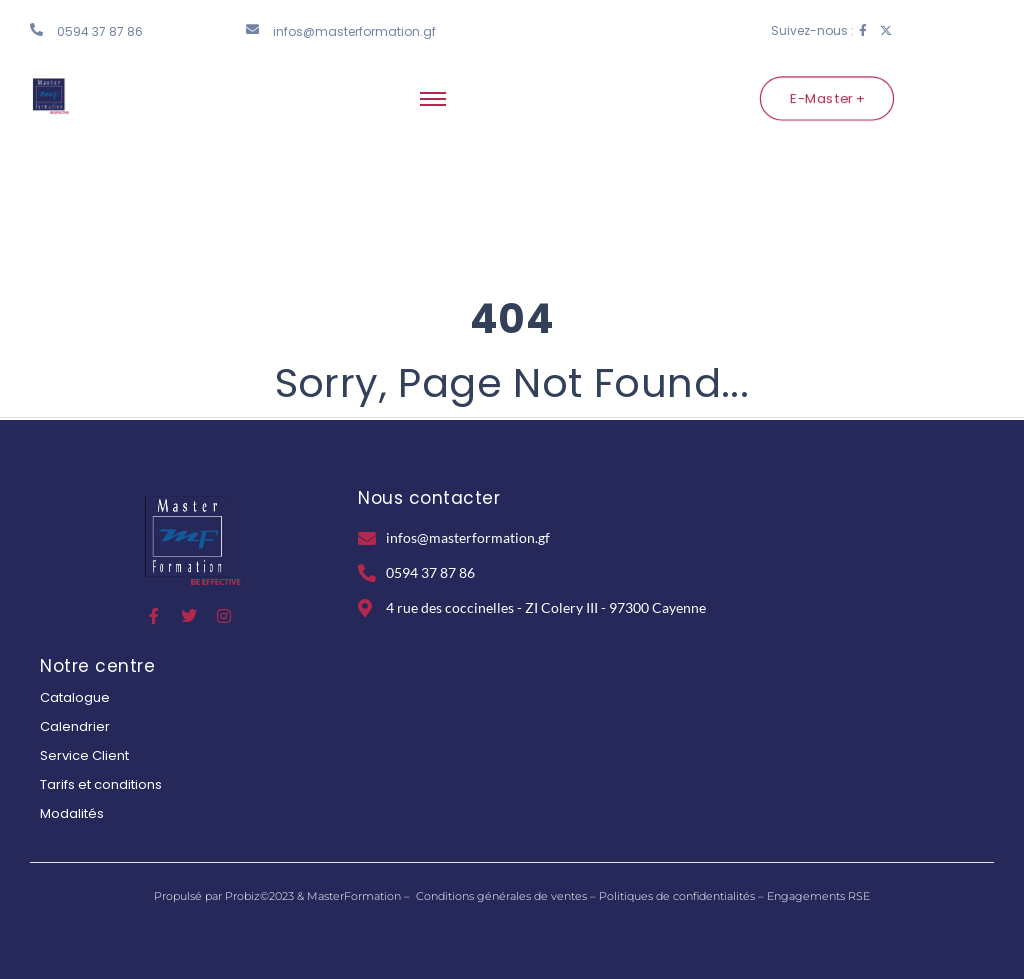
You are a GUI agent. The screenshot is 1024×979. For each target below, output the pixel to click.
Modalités (72, 813)
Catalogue (75, 697)
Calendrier (75, 726)
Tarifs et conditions (101, 784)
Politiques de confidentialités (677, 896)
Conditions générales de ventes (501, 896)
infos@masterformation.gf (354, 31)
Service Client (84, 755)
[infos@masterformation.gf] (252, 29)
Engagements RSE (818, 896)
